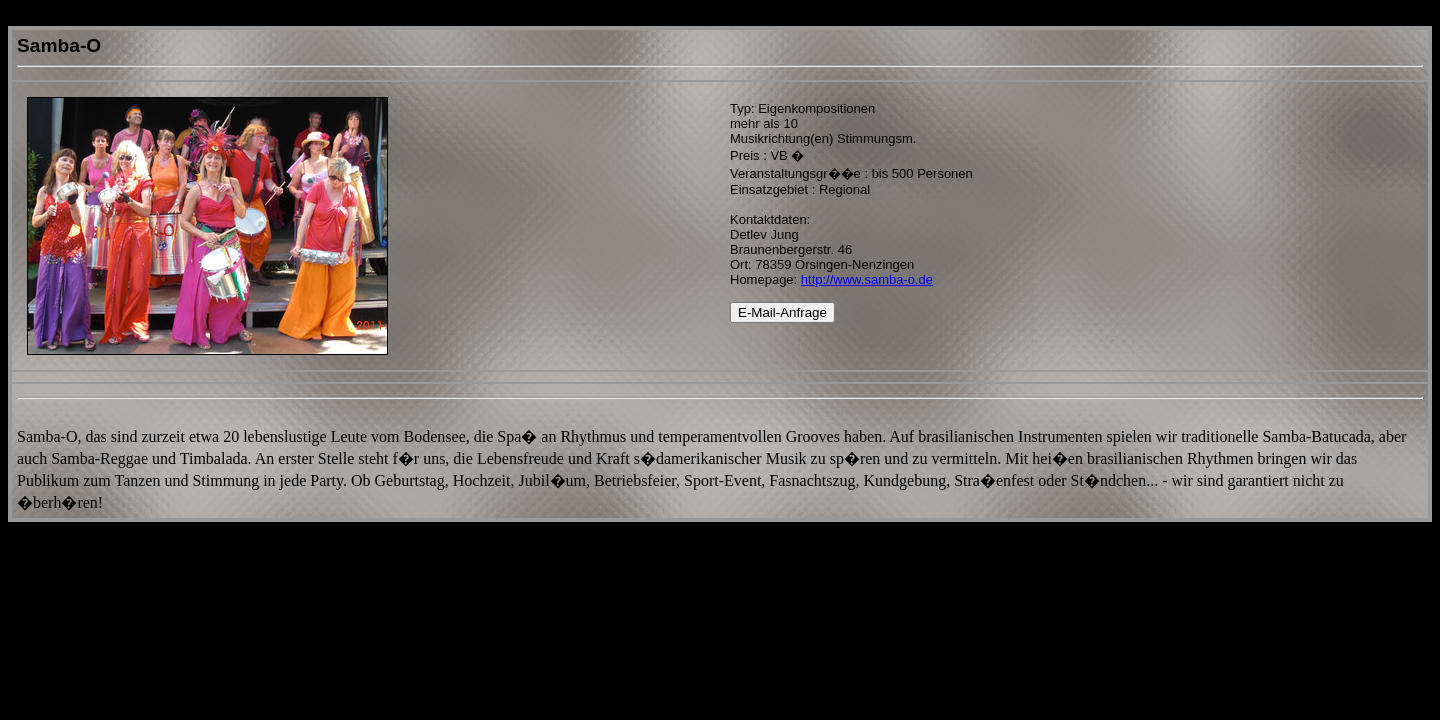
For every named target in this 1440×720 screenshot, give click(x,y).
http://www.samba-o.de (867, 279)
